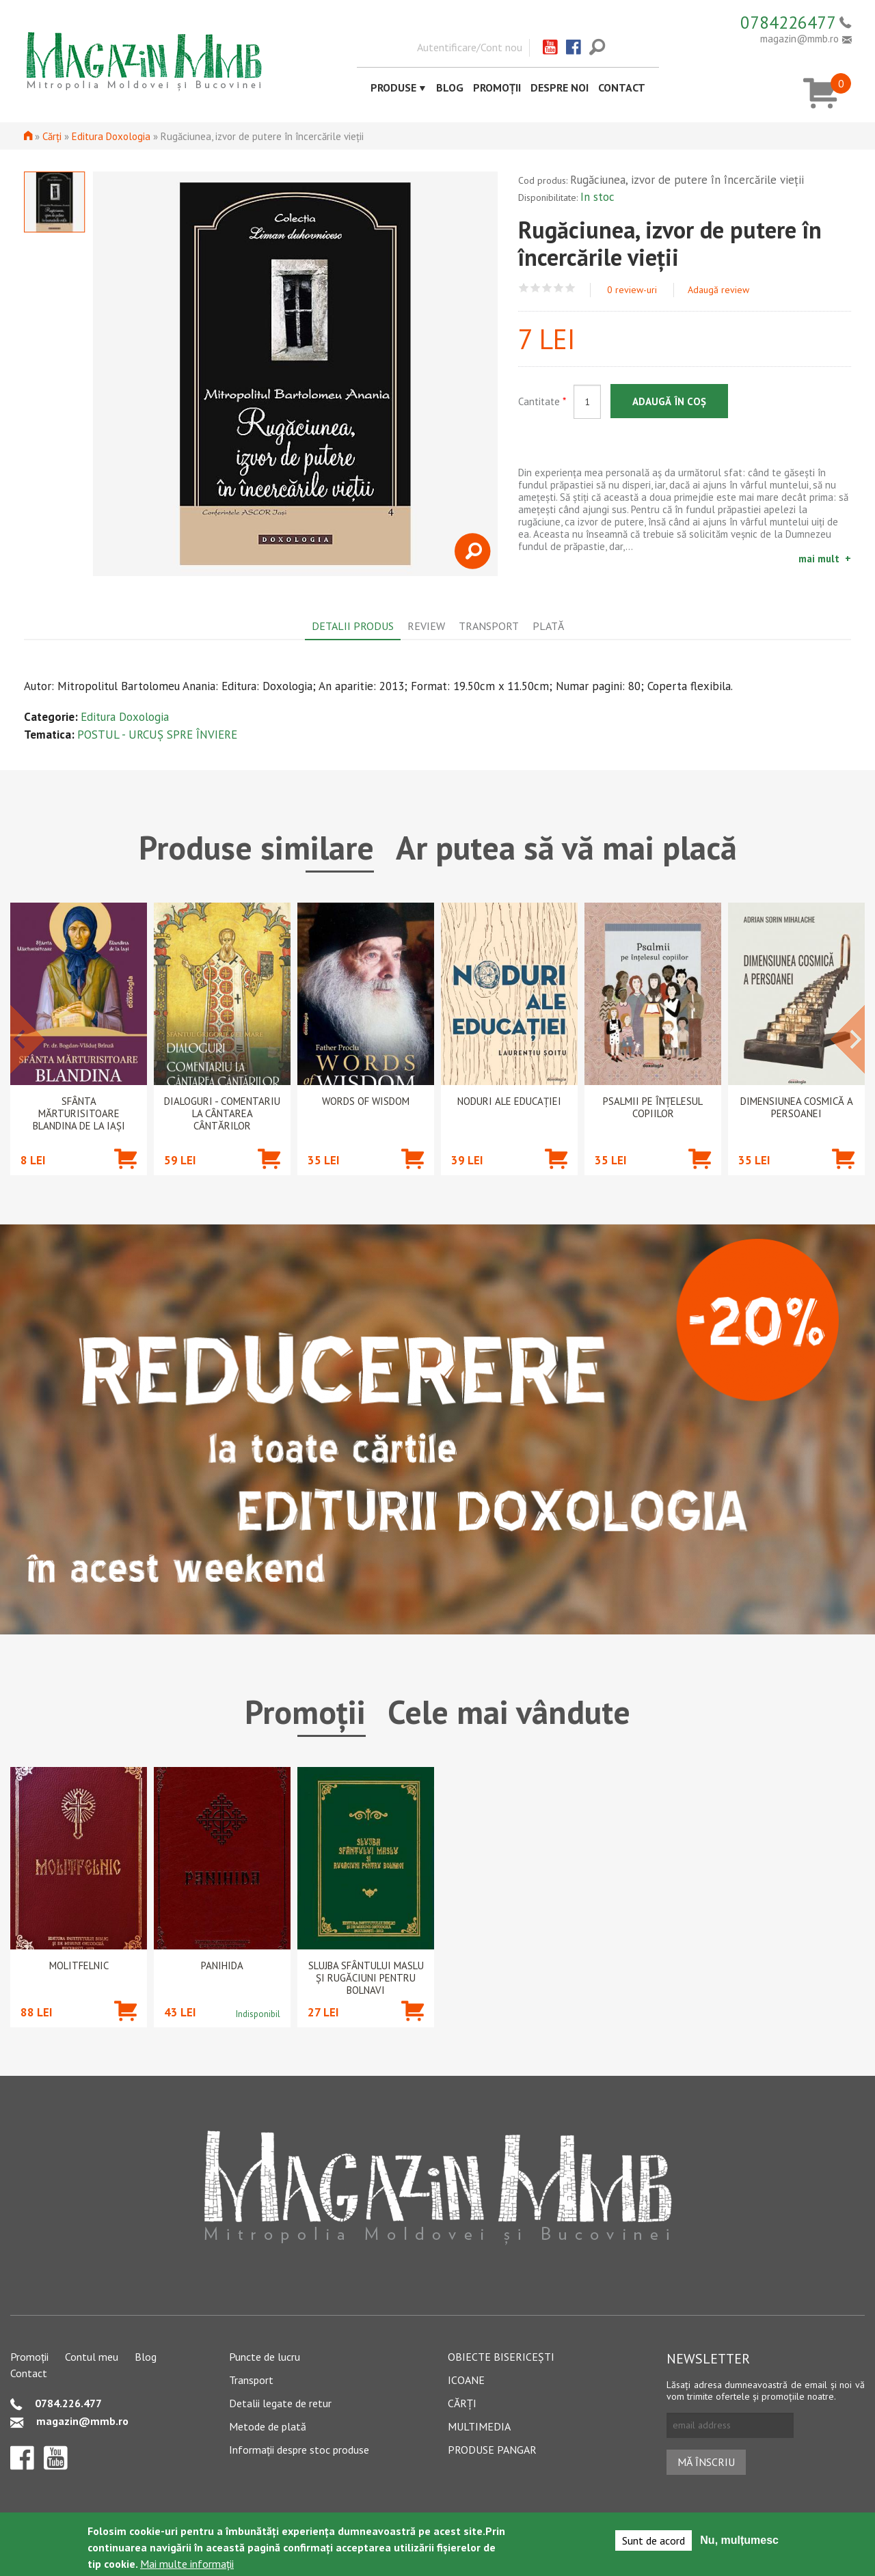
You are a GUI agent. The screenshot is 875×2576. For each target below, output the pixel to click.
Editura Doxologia (111, 136)
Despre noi (559, 87)
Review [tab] (426, 626)
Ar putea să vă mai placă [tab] (566, 847)
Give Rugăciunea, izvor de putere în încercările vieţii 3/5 (547, 288)
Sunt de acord (653, 2540)
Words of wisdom (365, 1101)
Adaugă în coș (669, 401)
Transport (251, 2380)
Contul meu (91, 2356)
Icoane (466, 2380)
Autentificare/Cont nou (469, 47)
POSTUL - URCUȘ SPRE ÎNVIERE (157, 734)
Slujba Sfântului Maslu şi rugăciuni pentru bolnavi (366, 1978)
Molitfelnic (79, 1966)
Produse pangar (492, 2449)
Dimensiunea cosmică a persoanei (796, 1107)
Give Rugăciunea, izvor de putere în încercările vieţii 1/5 (524, 288)
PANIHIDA (222, 1966)
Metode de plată (267, 2426)
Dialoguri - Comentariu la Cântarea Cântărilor (222, 1113)
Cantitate (542, 401)
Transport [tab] (489, 626)
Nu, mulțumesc (739, 2540)
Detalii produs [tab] (353, 626)
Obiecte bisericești (501, 2356)
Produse (393, 87)
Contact (621, 87)
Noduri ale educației (509, 1101)
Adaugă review (718, 290)
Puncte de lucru (264, 2356)
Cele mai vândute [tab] (509, 1711)
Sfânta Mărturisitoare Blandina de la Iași (79, 1113)
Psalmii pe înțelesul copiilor (653, 1107)
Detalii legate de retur (280, 2403)
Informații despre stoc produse (299, 2449)
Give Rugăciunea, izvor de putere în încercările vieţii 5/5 (570, 288)
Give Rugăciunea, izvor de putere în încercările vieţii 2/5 (535, 288)
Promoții (497, 87)
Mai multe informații (187, 2564)
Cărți (52, 136)
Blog (449, 87)
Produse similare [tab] (256, 847)
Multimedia (479, 2426)
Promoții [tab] (305, 1711)
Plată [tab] (548, 626)
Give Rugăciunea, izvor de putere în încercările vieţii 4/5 (559, 288)
